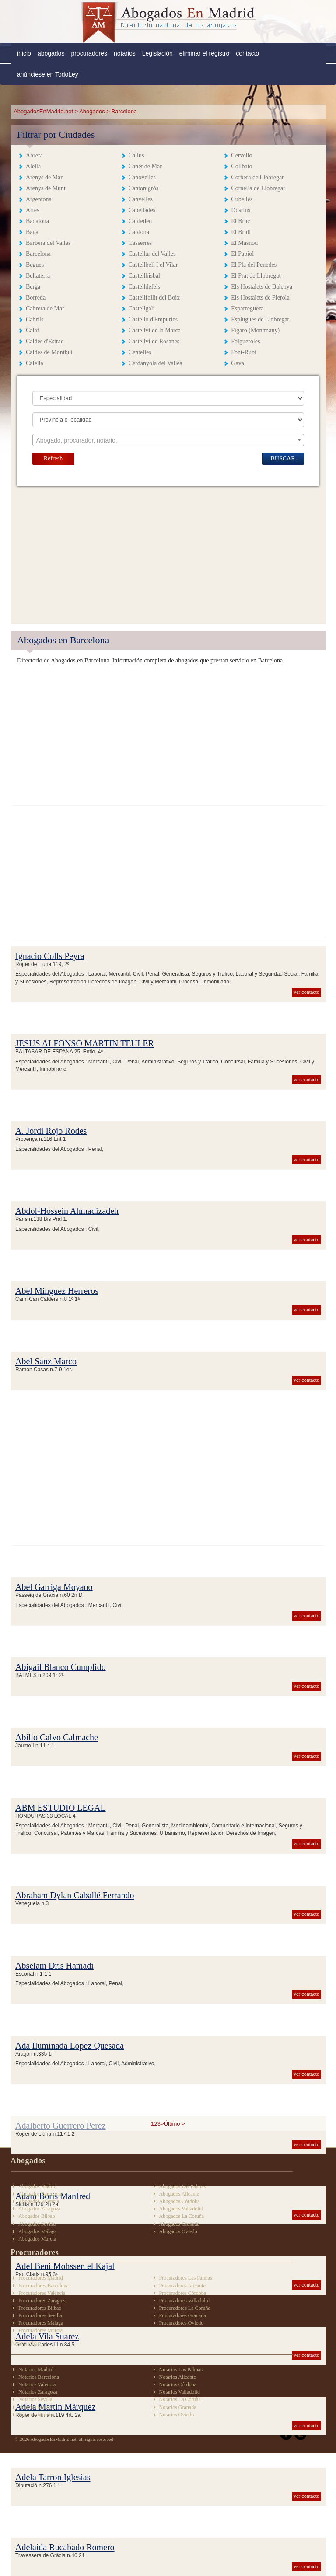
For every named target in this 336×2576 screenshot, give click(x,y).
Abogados (92, 111)
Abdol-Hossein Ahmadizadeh (67, 1211)
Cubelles (241, 199)
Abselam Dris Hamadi (54, 1965)
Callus (136, 155)
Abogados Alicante (179, 2194)
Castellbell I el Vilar (153, 264)
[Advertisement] (168, 552)
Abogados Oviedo (178, 2231)
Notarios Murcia (35, 2415)
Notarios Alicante (177, 2377)
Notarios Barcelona (38, 2377)
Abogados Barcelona (40, 2194)
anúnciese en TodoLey (47, 74)
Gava (237, 363)
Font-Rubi (243, 352)
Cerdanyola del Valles (155, 363)
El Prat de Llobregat (255, 275)
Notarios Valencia (37, 2384)
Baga (32, 232)
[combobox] (168, 440)
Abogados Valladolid (181, 2209)
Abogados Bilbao (36, 2216)
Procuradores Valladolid (184, 2300)
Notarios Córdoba (178, 2384)
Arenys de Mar (44, 177)
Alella (33, 166)
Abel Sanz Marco (46, 1361)
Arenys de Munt (46, 188)
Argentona (39, 199)
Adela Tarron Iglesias (53, 2477)
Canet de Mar (145, 166)
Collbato (241, 166)
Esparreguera (247, 308)
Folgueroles (245, 341)
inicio (24, 53)
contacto (247, 53)
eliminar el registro (204, 53)
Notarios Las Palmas (181, 2370)
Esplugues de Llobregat (260, 319)
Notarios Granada (177, 2407)
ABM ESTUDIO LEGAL (60, 1808)
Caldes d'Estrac (44, 341)
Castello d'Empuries (153, 319)
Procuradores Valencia (41, 2293)
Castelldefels (144, 286)
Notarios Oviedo (176, 2415)
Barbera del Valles (48, 243)
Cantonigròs (143, 188)
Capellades (142, 210)
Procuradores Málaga (40, 2323)
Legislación (157, 53)
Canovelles (142, 177)
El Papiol (242, 254)
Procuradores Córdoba (182, 2293)
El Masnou (244, 243)
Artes (32, 210)
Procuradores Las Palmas (185, 2278)
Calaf (32, 330)
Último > (174, 2123)
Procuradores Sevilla (40, 2315)
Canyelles (141, 199)
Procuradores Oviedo (181, 2323)
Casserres (140, 243)
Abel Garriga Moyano (54, 1587)
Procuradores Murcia (40, 2330)
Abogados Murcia (37, 2239)
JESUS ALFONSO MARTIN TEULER (84, 1043)
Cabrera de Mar (45, 308)
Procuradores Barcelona (43, 2286)
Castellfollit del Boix (154, 297)
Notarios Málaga (35, 2407)
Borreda (36, 297)
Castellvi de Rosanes (154, 341)
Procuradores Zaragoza (42, 2300)
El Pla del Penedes (253, 264)
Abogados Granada (179, 2224)
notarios (125, 53)
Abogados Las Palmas (182, 2186)
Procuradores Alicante (182, 2286)
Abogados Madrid (37, 2186)
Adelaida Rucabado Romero (65, 2547)
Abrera (34, 155)
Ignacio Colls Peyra (49, 956)
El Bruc (240, 221)
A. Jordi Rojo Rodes (51, 1131)
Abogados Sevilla (37, 2224)
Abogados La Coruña (181, 2216)
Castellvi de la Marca (155, 330)
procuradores (89, 53)
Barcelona (38, 254)
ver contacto (306, 992)
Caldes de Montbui (49, 352)
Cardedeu (140, 221)
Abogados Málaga (37, 2231)
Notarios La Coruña (180, 2399)
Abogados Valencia (38, 2201)
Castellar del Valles (152, 254)
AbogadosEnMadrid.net (44, 111)
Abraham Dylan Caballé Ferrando (74, 1895)
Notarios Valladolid (179, 2392)
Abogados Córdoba (179, 2201)
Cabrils (34, 319)
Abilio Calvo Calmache (56, 1737)
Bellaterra (38, 275)
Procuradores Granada (182, 2315)
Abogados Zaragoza (39, 2209)
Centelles (140, 352)
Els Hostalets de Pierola (260, 297)
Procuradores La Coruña (184, 2308)
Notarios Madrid (35, 2370)
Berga (33, 286)
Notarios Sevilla (35, 2399)
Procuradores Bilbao (39, 2308)
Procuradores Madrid (40, 2278)
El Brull (241, 232)
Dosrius (240, 210)
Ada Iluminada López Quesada (69, 2045)
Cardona (139, 232)
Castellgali (142, 308)
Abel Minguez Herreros (56, 1291)
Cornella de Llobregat (258, 188)
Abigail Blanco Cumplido (60, 1667)
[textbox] (168, 440)
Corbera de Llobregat (257, 177)
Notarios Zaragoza (37, 2392)
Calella (34, 363)
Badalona (37, 221)
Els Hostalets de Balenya (261, 286)
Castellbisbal (144, 275)
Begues (35, 264)
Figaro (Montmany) (255, 330)
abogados (51, 53)
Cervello (241, 155)
